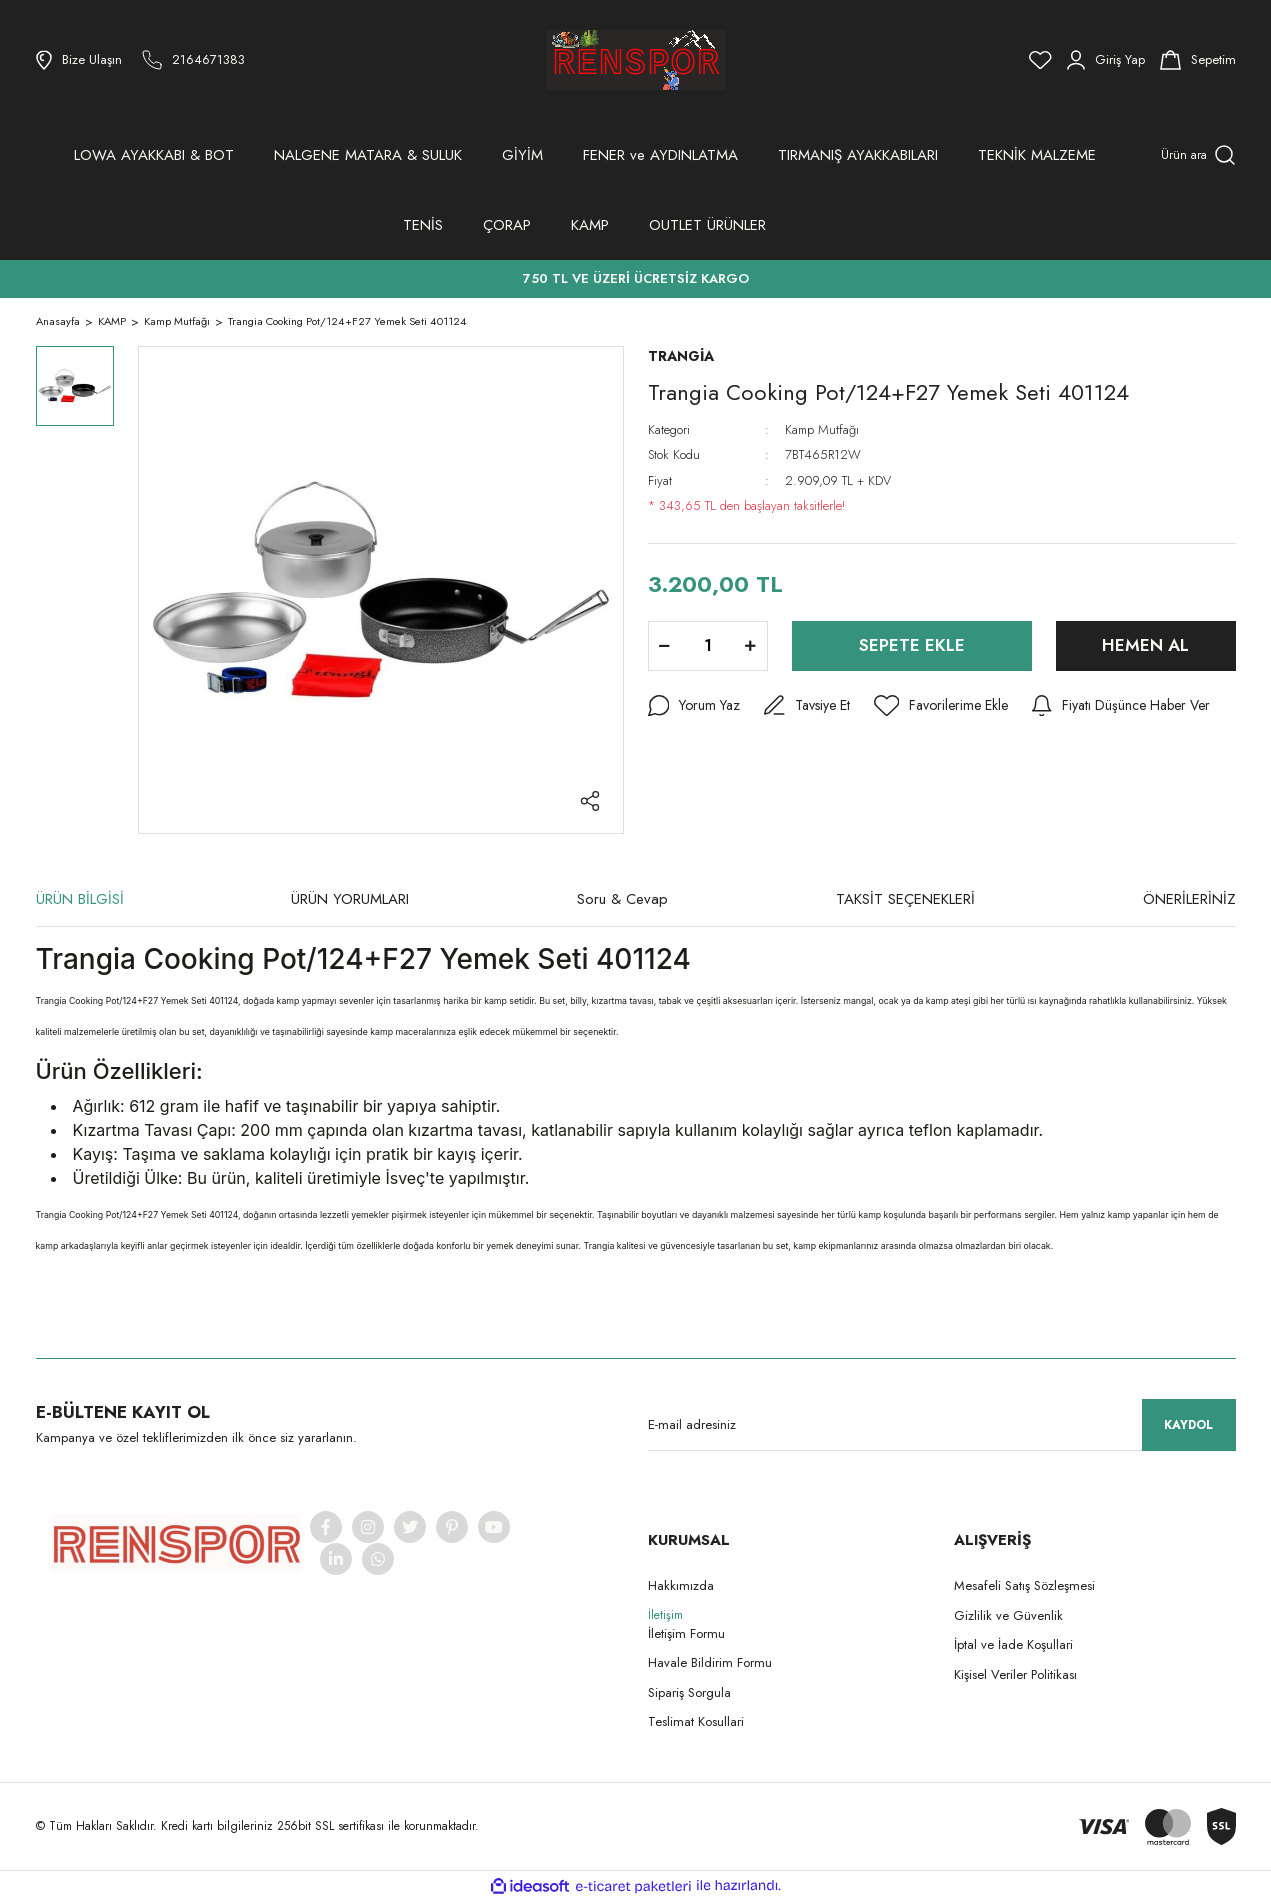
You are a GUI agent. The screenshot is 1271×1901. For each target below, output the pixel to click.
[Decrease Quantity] (665, 646)
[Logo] (636, 60)
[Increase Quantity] (751, 646)
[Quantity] (708, 646)
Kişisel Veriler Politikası (1015, 1674)
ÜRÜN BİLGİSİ (80, 899)
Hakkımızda (681, 1585)
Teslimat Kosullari (696, 1721)
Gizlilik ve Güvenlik (1008, 1615)
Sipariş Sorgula (689, 1692)
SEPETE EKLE (912, 645)
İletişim (665, 1615)
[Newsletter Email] (942, 1425)
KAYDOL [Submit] (1188, 1425)
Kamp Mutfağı (822, 429)
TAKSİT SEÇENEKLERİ (905, 899)
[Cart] (1198, 60)
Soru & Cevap (622, 899)
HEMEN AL (1145, 645)
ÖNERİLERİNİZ (1189, 899)
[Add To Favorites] (941, 706)
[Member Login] (1106, 60)
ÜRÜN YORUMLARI (350, 899)
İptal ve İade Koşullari (1013, 1644)
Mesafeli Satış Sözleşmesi (1024, 1585)
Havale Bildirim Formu (710, 1662)
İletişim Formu (686, 1633)
